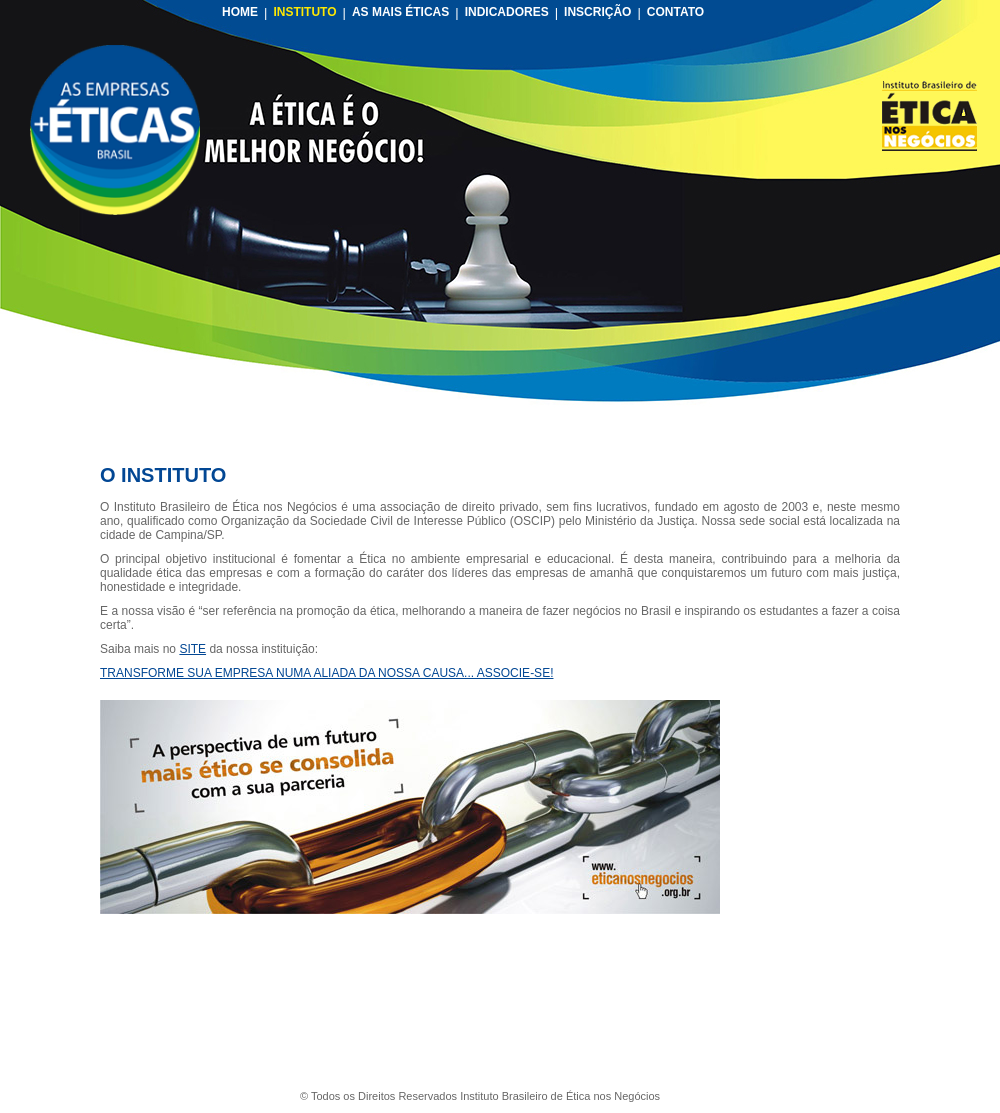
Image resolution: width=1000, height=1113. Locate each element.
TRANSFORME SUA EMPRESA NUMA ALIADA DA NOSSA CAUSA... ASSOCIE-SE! (326, 673)
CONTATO (675, 12)
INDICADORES (507, 12)
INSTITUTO (304, 12)
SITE (192, 649)
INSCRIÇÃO (597, 12)
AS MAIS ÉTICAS (400, 12)
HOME (240, 12)
